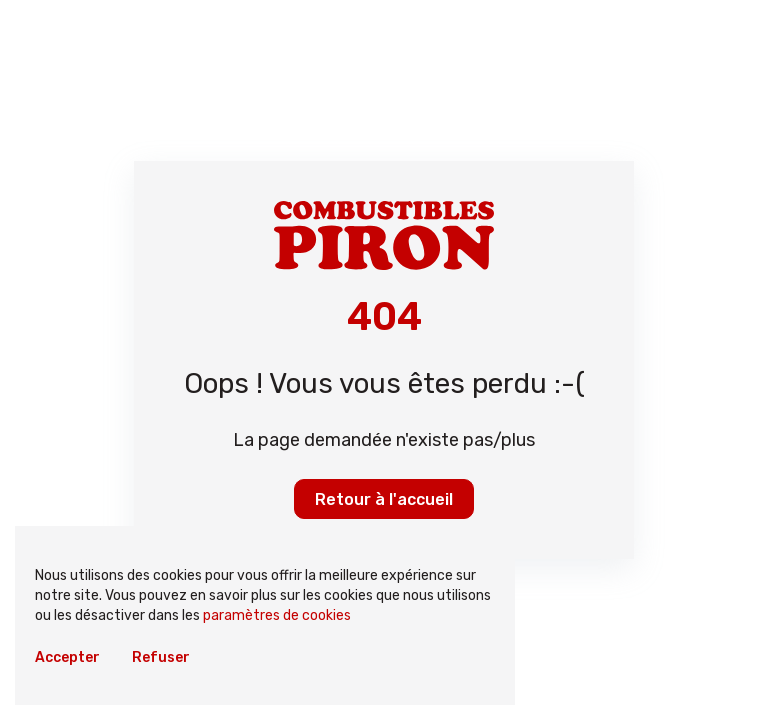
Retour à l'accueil (384, 499)
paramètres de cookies (277, 615)
